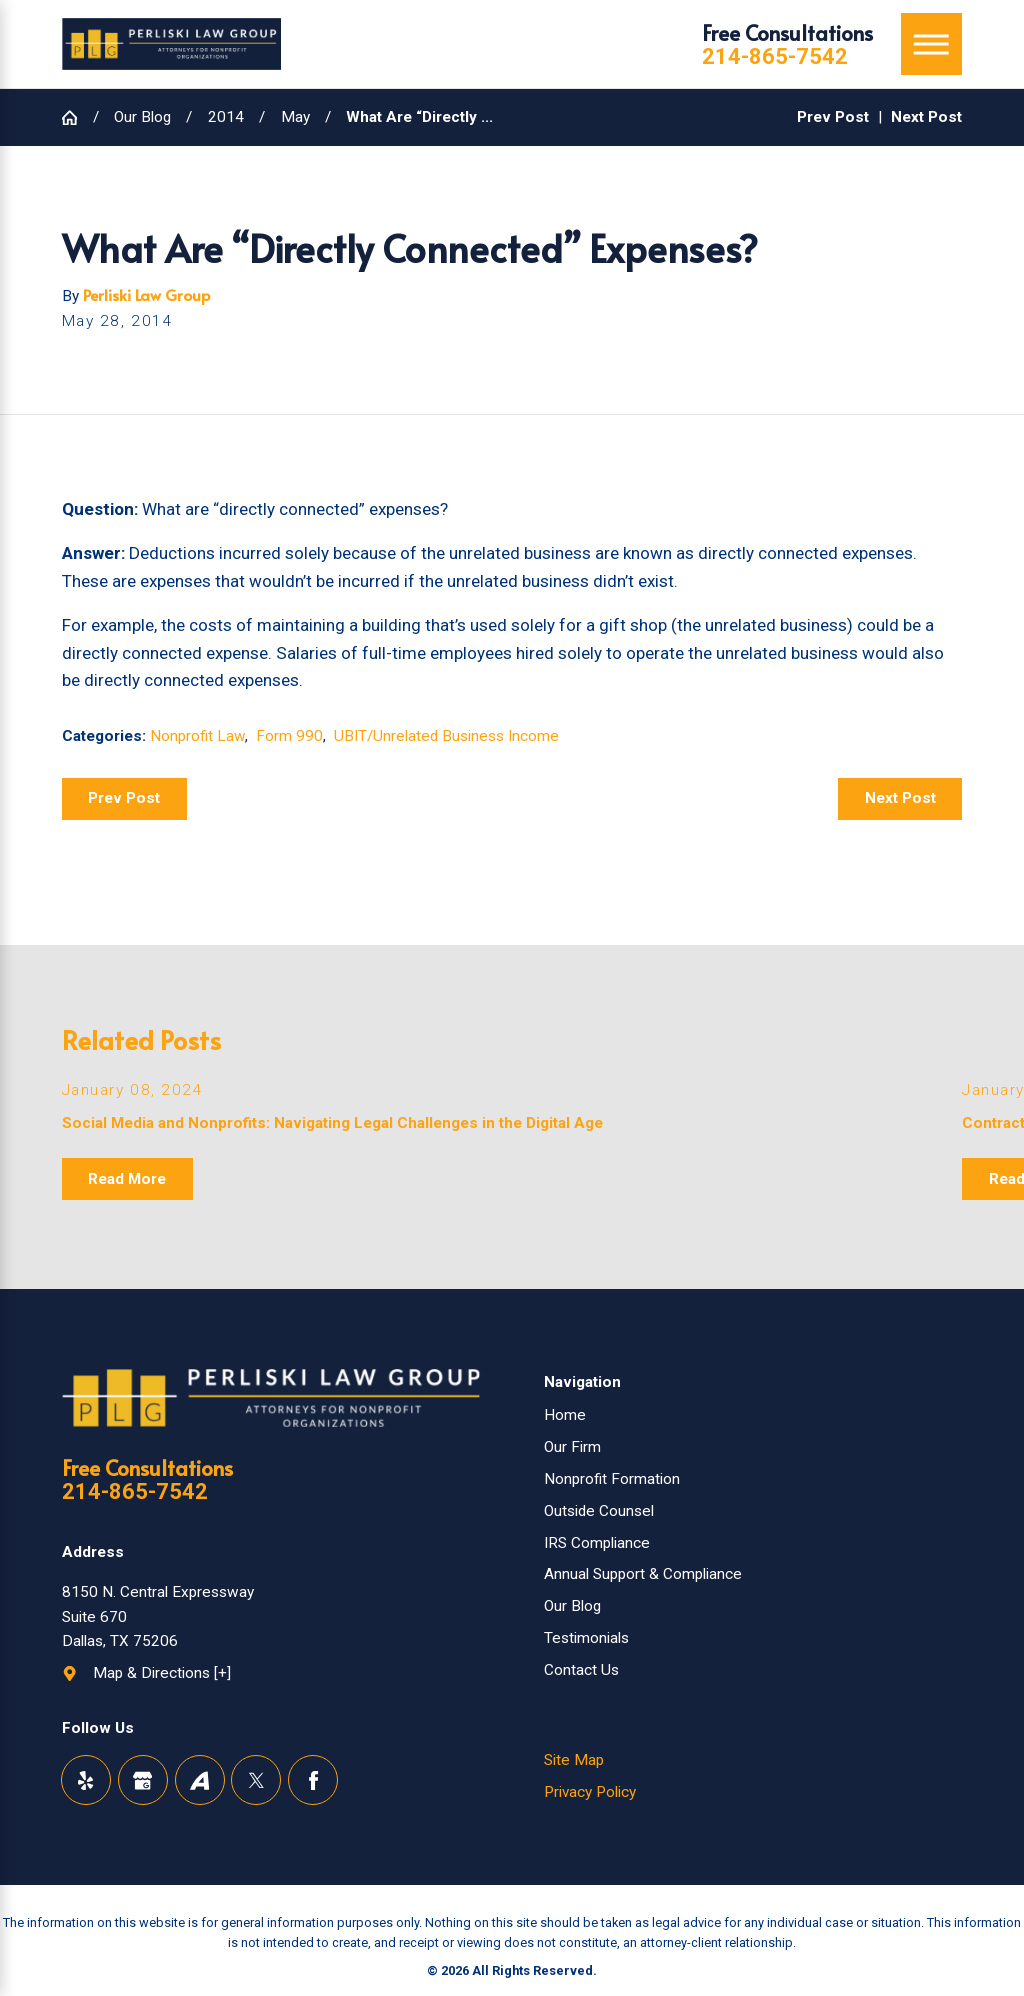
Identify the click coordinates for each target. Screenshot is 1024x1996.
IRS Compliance (597, 1543)
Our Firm (572, 1447)
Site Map (574, 1760)
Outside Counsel (599, 1511)
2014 (226, 117)
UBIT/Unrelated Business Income (446, 736)
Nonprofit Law (197, 736)
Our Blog (142, 117)
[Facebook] (313, 1780)
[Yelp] (86, 1780)
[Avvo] (200, 1780)
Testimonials (586, 1638)
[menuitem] (753, 1415)
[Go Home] (77, 117)
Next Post (900, 798)
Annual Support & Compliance (643, 1574)
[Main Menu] (932, 44)
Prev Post (124, 798)
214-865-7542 (775, 57)
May (295, 117)
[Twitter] (256, 1780)
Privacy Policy (590, 1792)
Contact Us (581, 1670)
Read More (127, 1179)
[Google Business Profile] (143, 1780)
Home (565, 1415)
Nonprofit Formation (612, 1479)
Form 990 (289, 736)
